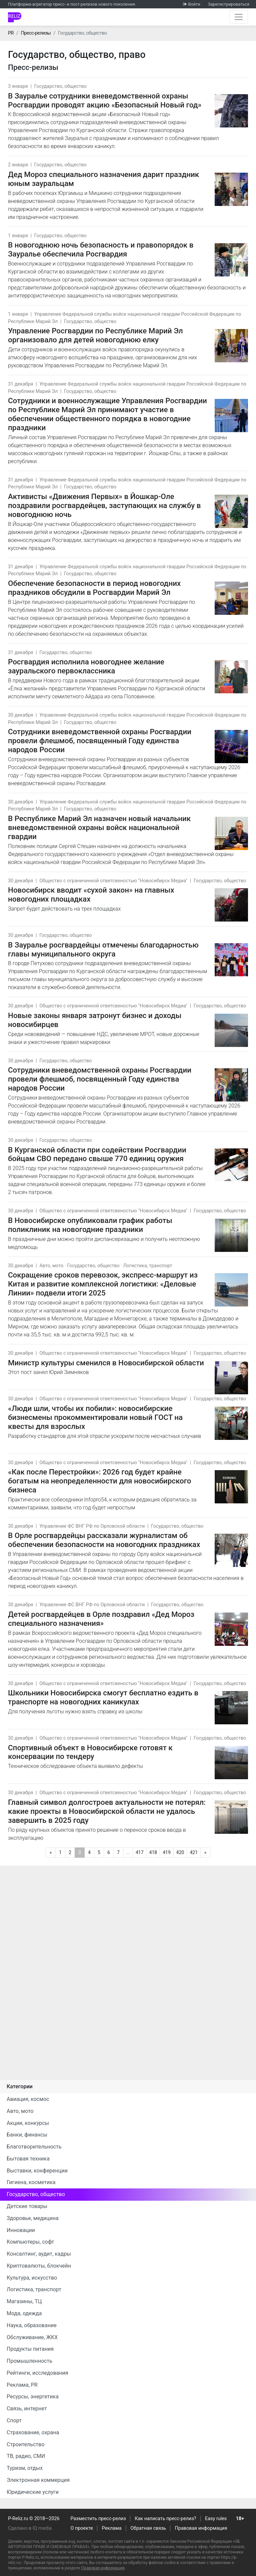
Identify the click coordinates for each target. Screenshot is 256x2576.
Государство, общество (60, 86)
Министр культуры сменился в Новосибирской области (106, 1362)
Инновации (21, 2230)
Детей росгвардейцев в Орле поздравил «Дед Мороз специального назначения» (101, 1619)
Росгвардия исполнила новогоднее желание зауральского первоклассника (86, 666)
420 (180, 1852)
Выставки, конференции (37, 2170)
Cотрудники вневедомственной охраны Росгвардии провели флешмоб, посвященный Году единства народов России (99, 740)
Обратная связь (148, 2528)
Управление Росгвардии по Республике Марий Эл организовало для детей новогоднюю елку (95, 335)
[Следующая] (205, 1852)
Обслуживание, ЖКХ (32, 2337)
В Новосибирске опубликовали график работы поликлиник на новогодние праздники (90, 1225)
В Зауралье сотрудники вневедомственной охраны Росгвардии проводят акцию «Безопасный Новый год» (104, 100)
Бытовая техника (28, 2158)
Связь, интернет (27, 2408)
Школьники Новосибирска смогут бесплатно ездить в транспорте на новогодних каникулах (103, 1697)
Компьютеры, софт (30, 2242)
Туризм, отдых (25, 2468)
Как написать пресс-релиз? (165, 2518)
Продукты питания (30, 2349)
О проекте (82, 2528)
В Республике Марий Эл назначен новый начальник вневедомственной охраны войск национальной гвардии (99, 827)
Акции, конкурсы (28, 2123)
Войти (194, 4)
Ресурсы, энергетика (33, 2396)
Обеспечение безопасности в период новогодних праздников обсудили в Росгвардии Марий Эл (94, 588)
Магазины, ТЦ (24, 2301)
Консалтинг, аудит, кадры (39, 2254)
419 (167, 1852)
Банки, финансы (27, 2135)
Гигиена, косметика (31, 2182)
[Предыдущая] (51, 1852)
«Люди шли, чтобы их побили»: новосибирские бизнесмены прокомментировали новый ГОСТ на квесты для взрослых (95, 1417)
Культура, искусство (32, 2278)
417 (140, 1852)
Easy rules (216, 2518)
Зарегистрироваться (228, 4)
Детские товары (27, 2206)
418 (153, 1852)
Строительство (25, 2444)
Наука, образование (32, 2325)
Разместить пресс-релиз (98, 2518)
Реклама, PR (22, 2385)
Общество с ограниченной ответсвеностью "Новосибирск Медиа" (113, 881)
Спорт (14, 2420)
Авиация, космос (28, 2099)
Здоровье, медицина (33, 2218)
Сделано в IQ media (30, 2528)
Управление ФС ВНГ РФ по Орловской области (92, 1526)
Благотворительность (34, 2147)
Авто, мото (51, 1266)
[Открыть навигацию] (238, 17)
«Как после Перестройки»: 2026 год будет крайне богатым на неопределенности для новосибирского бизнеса (99, 1480)
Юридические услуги (33, 2492)
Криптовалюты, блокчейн (39, 2266)
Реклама (112, 2528)
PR (11, 33)
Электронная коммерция (38, 2480)
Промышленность (29, 2361)
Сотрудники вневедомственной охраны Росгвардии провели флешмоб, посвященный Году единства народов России (99, 1079)
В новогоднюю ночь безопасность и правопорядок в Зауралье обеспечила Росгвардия (100, 249)
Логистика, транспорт (147, 1266)
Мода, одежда (24, 2313)
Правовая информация (201, 2528)
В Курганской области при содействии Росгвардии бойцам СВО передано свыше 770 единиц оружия (97, 1154)
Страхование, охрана (33, 2432)
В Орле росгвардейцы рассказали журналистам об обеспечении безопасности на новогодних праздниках (104, 1540)
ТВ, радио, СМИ (26, 2456)
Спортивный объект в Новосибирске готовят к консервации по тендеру (90, 1752)
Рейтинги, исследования (37, 2373)
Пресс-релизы (36, 33)
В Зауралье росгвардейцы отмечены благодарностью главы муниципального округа (103, 949)
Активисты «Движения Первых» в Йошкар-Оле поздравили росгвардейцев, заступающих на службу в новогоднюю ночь (104, 505)
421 (194, 1852)
